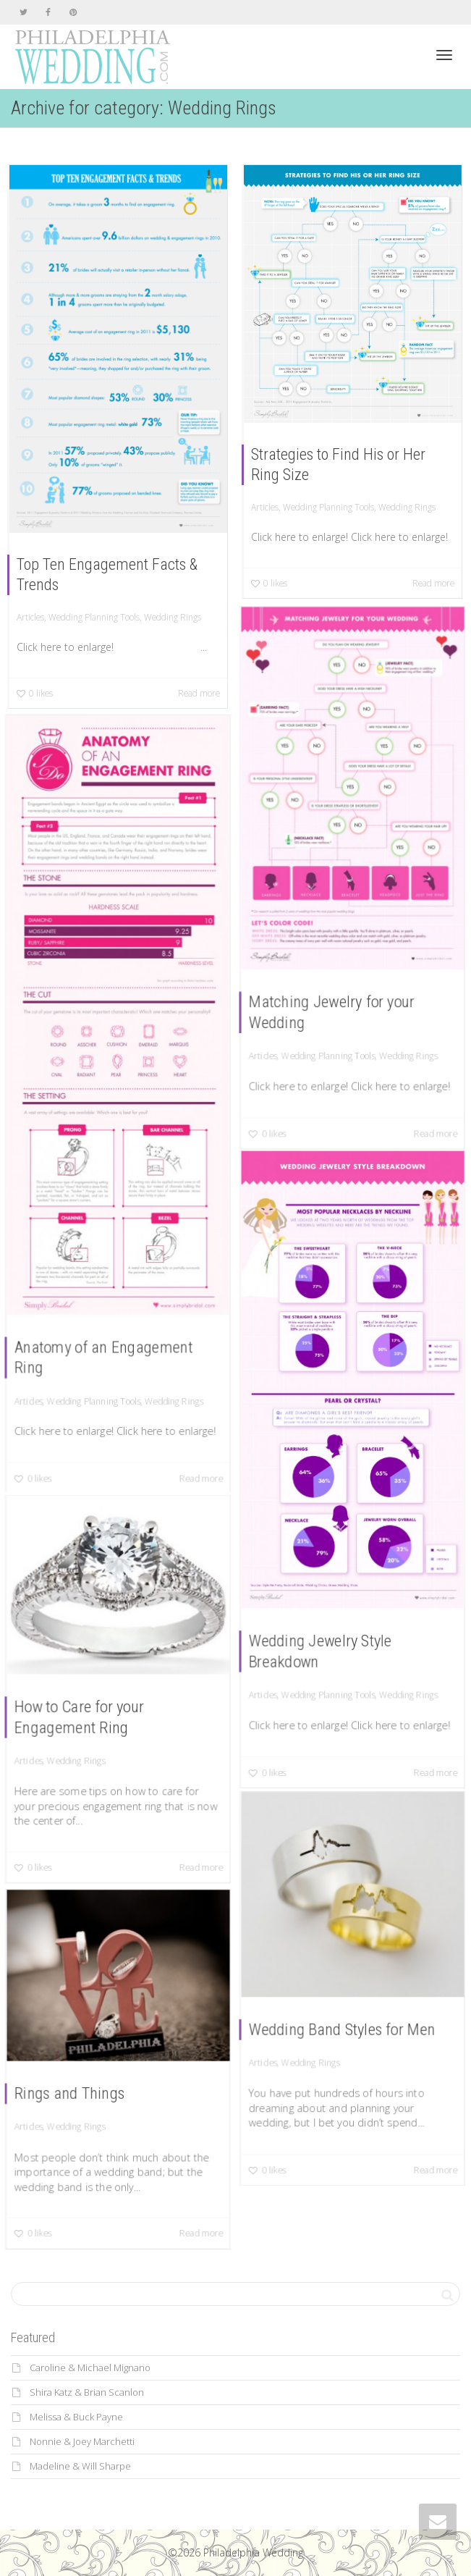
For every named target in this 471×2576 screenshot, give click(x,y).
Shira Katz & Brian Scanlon (87, 2392)
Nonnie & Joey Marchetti (82, 2441)
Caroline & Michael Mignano (90, 2367)
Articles (30, 617)
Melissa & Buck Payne (76, 2416)
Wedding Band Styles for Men (342, 2028)
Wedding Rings (172, 617)
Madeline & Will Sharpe (80, 2465)
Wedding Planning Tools (94, 617)
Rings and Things (70, 2093)
